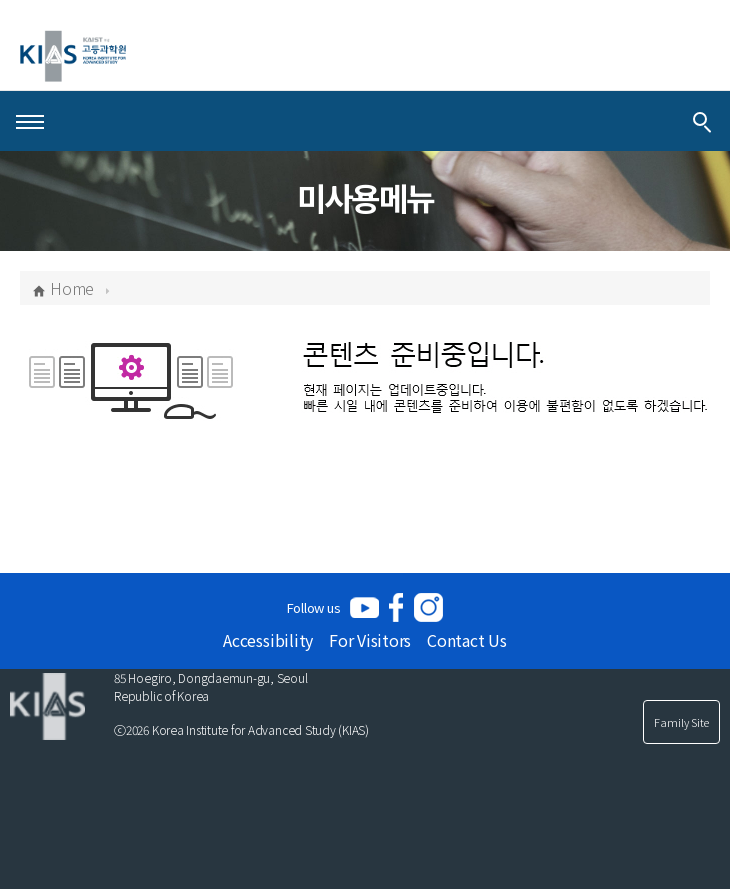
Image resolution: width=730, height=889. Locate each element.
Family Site (681, 722)
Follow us (314, 607)
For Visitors (370, 640)
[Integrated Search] (702, 121)
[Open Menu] (30, 121)
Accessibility (268, 640)
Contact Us (467, 640)
